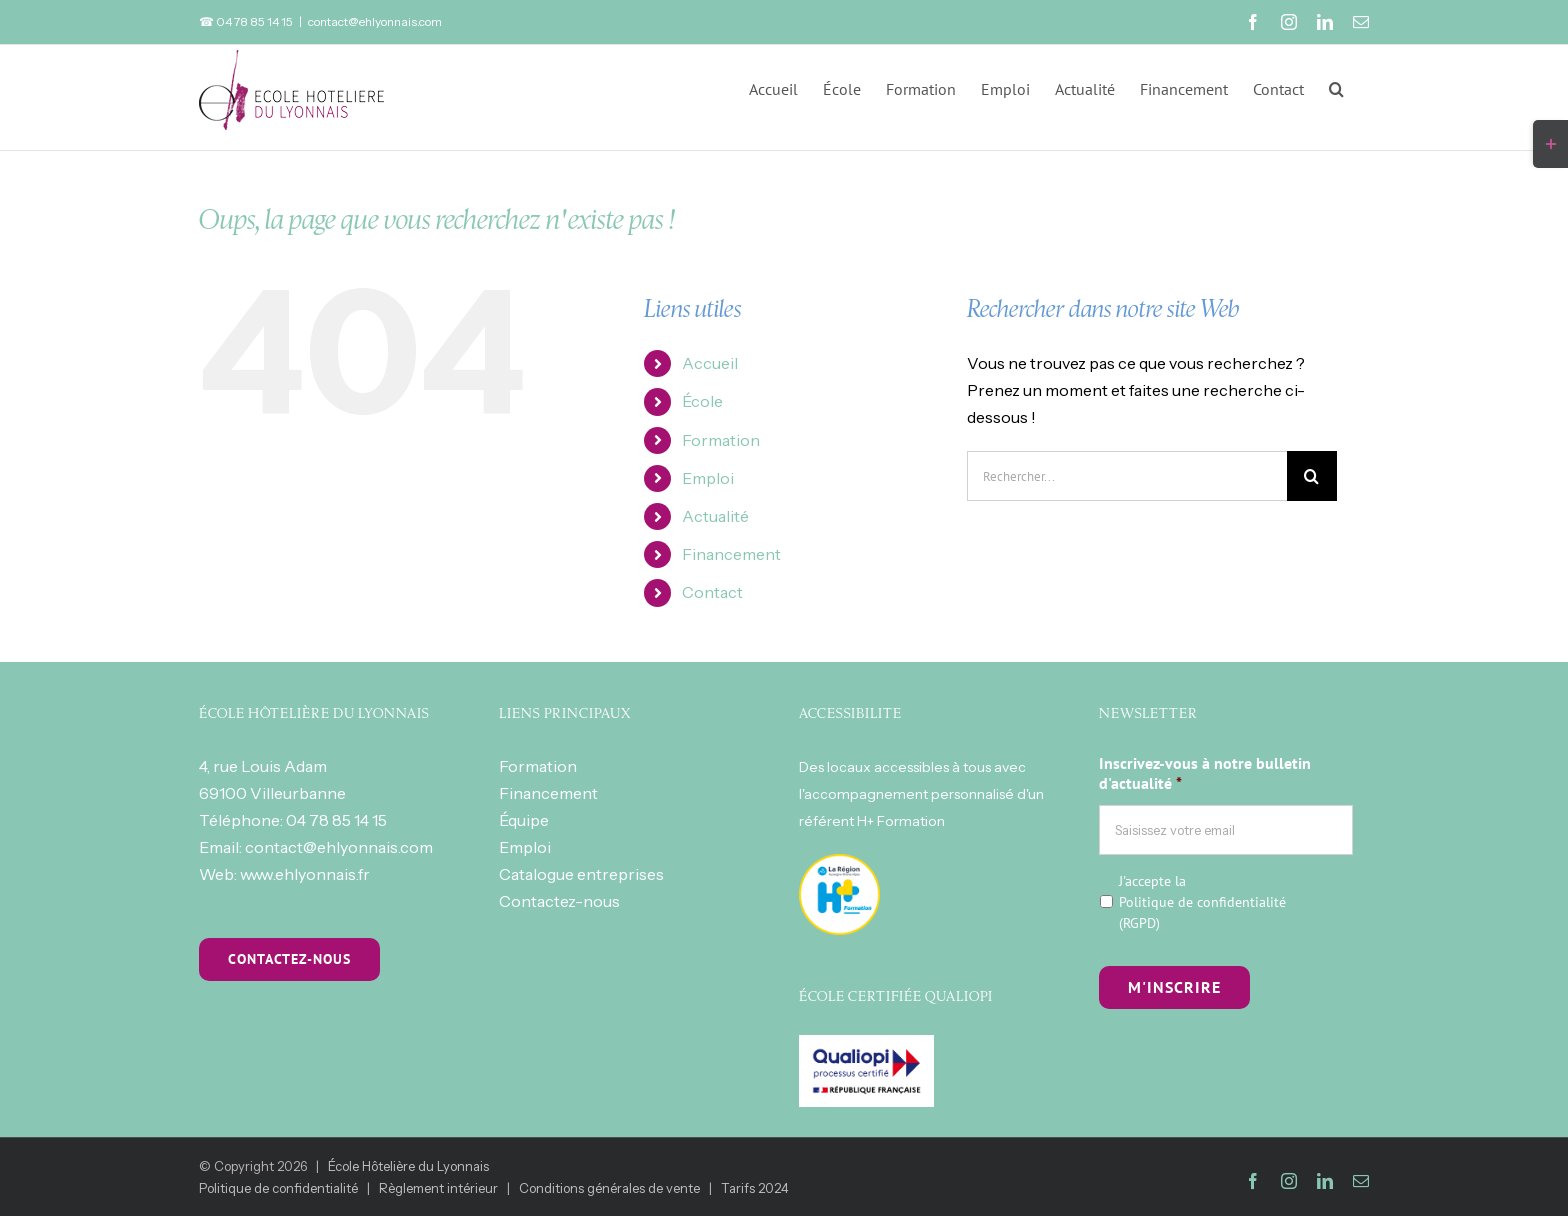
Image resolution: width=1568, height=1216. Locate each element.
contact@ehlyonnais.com (375, 21)
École (702, 401)
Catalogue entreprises (581, 874)
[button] (1336, 87)
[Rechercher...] (1127, 476)
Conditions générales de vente (609, 1188)
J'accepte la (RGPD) (1202, 902)
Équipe (524, 820)
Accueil (710, 363)
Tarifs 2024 (755, 1188)
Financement (731, 554)
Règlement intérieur (438, 1188)
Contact (712, 592)
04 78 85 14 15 (336, 820)
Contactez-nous (559, 901)
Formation (721, 440)
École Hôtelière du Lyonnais (408, 1166)
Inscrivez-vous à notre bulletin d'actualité (1205, 773)
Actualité (715, 516)
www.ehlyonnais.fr (305, 874)
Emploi (708, 478)
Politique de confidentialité (1202, 902)
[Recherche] (1312, 476)
